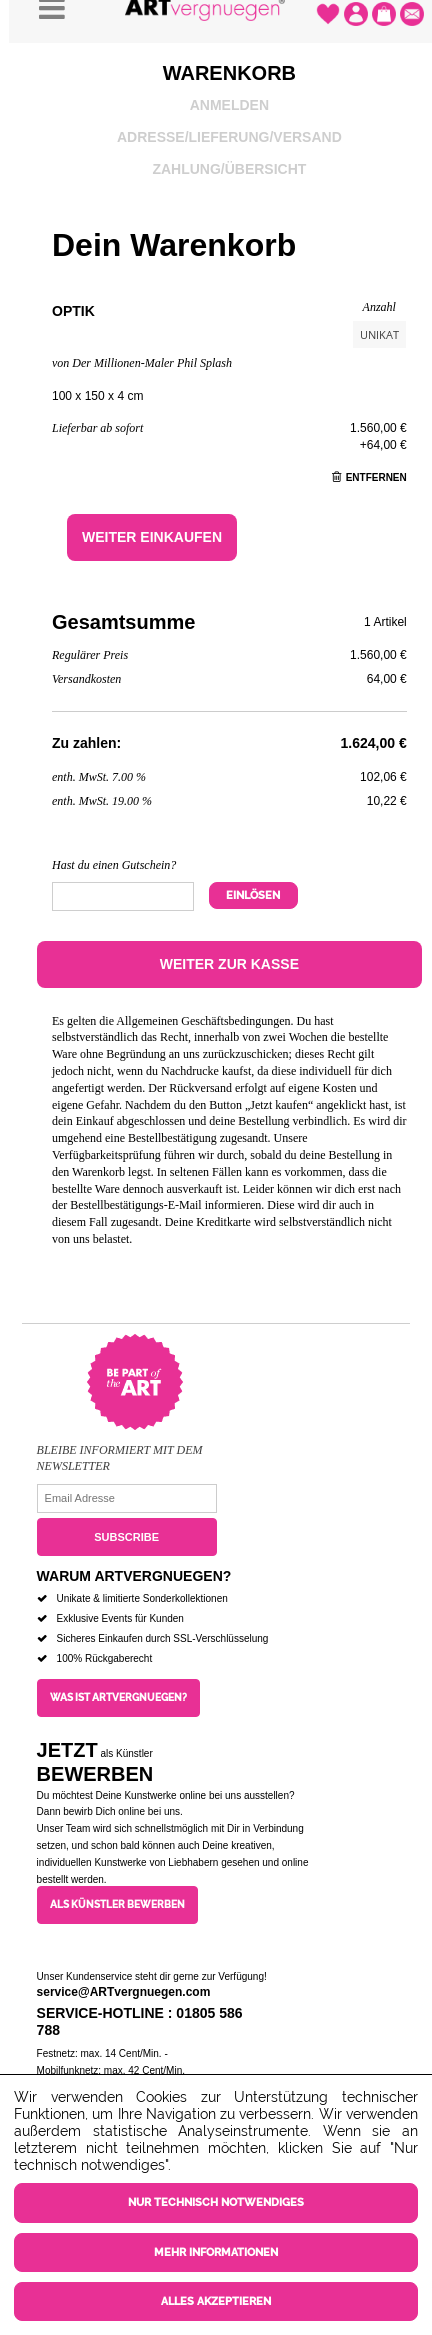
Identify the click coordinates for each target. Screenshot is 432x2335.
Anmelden (229, 105)
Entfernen (369, 477)
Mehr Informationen (216, 2252)
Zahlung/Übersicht (229, 169)
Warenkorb (229, 73)
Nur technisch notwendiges (216, 2202)
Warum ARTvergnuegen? (134, 1576)
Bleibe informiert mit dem (120, 1450)
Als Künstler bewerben (117, 1904)
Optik (73, 311)
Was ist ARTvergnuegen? (118, 1697)
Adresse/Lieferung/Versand (229, 137)
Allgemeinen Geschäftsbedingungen (203, 1021)
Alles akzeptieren (216, 2301)
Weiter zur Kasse (229, 964)
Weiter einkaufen (152, 537)
